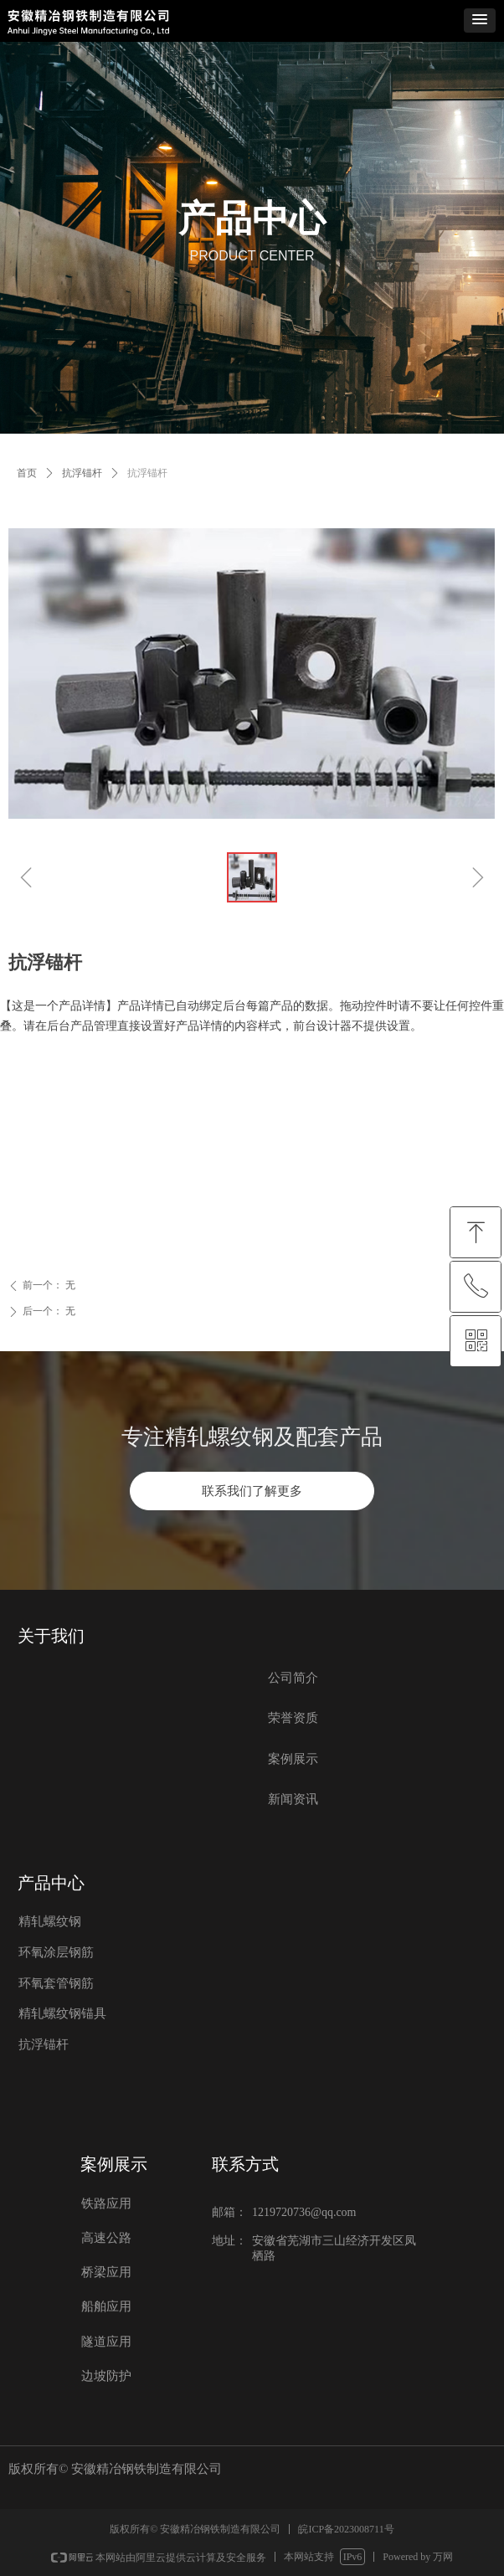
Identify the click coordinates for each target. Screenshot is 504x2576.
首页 (27, 473)
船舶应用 (106, 2306)
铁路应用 (106, 2203)
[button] (480, 20)
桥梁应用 (106, 2272)
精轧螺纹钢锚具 (62, 2013)
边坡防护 (106, 2376)
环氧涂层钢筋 (56, 1952)
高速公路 (106, 2237)
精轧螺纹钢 (49, 1921)
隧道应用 (106, 2341)
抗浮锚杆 (82, 473)
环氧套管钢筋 (56, 1983)
